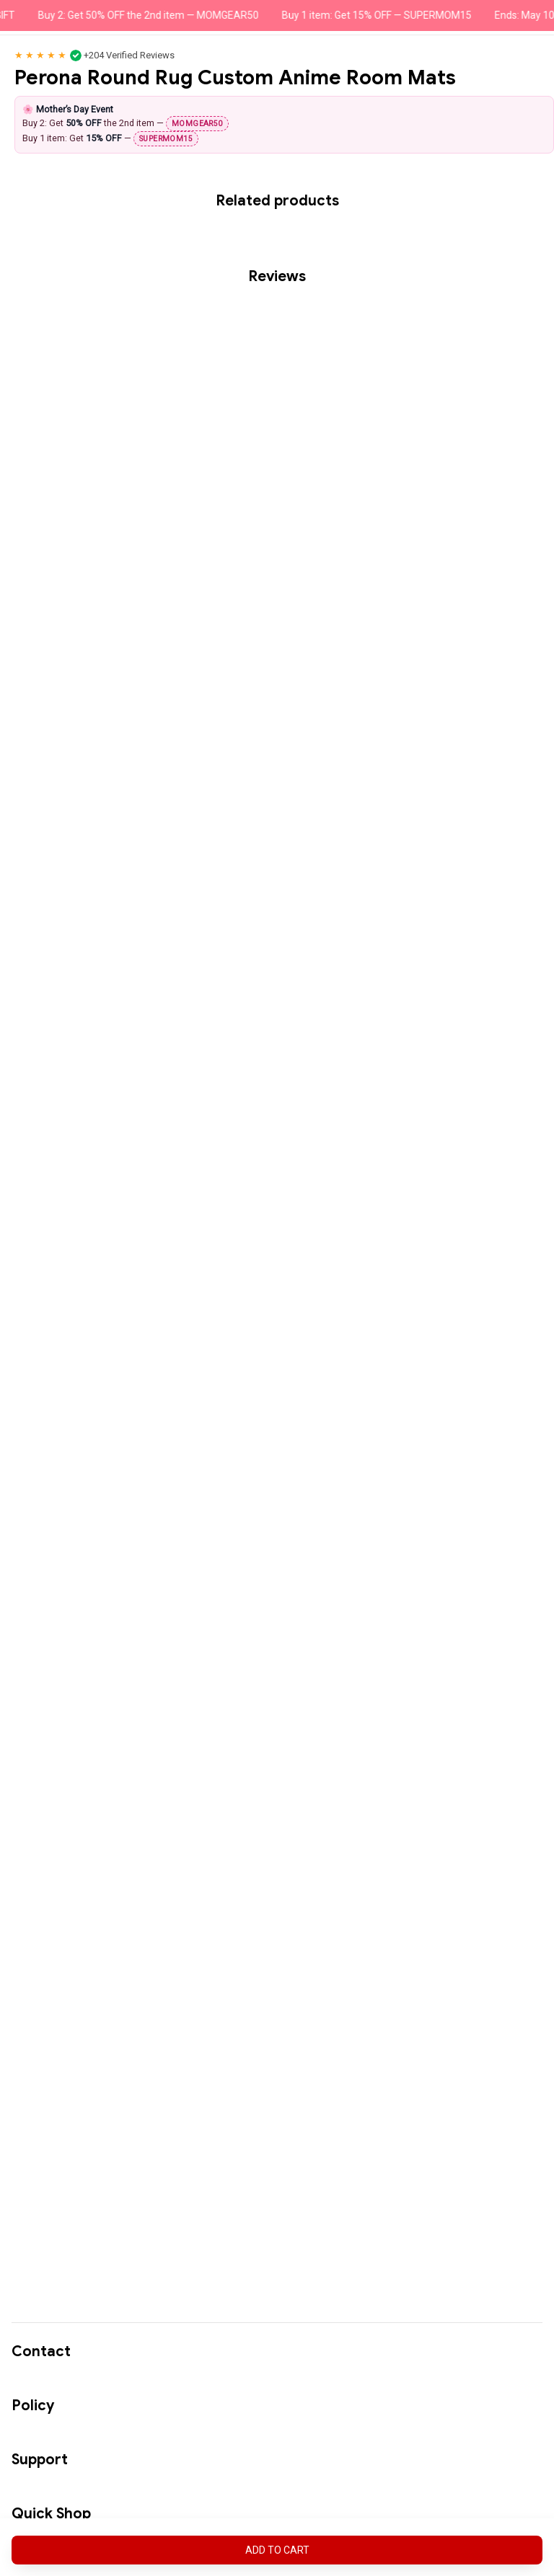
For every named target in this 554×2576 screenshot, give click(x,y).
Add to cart (277, 2550)
